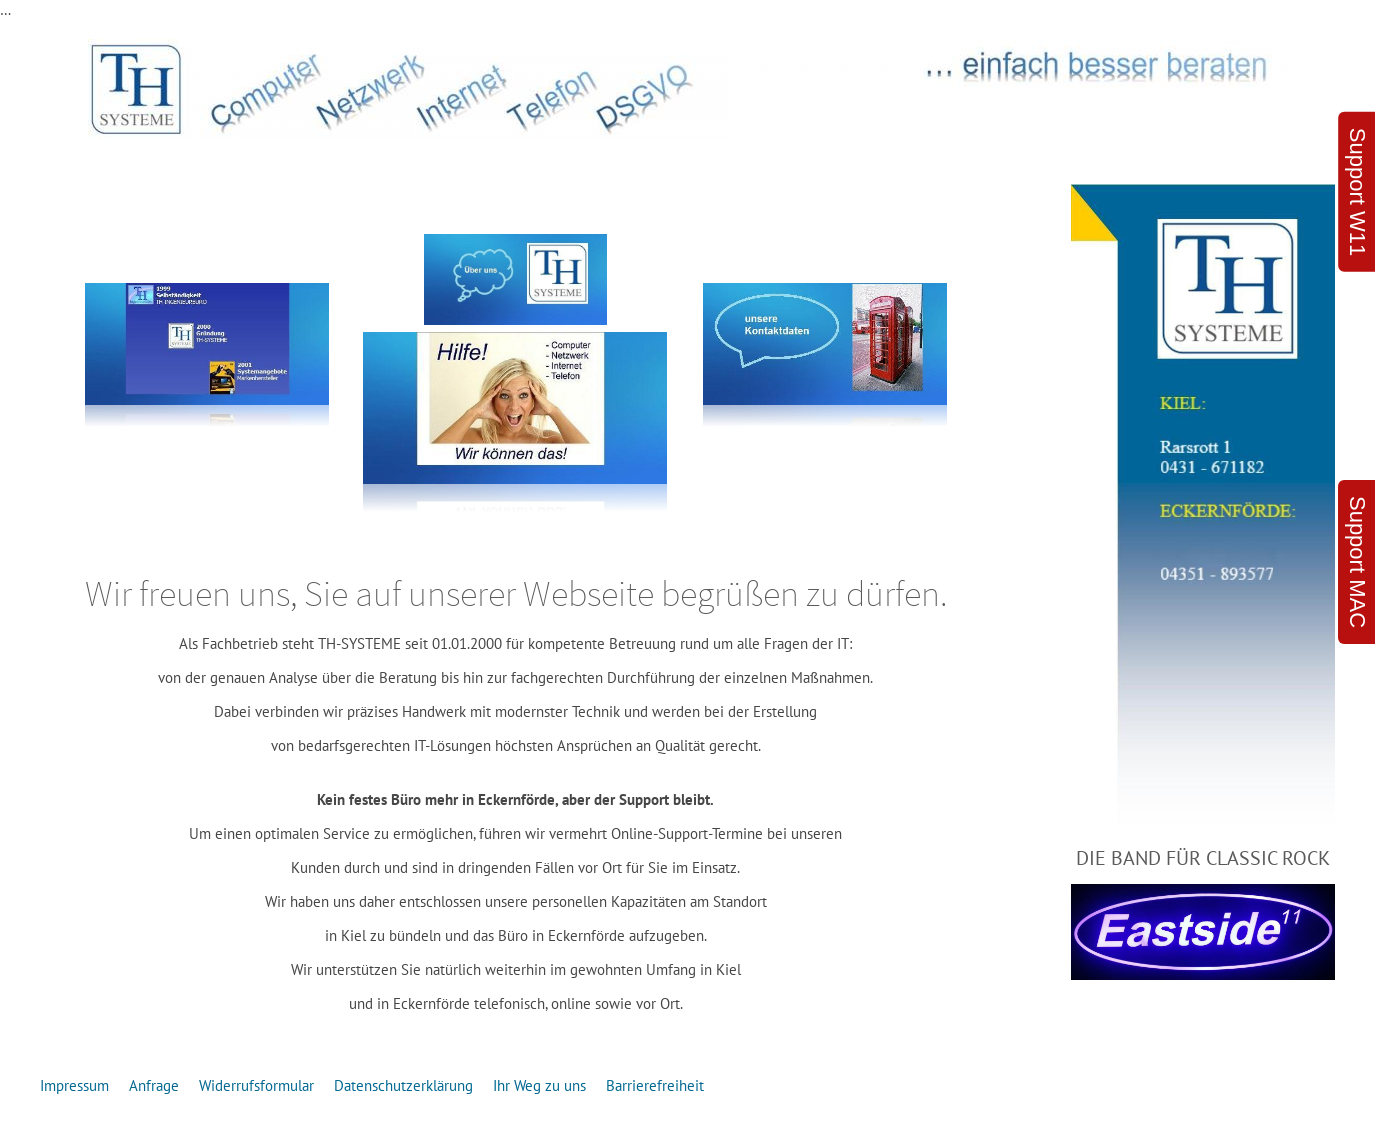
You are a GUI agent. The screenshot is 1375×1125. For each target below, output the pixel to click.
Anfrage (154, 1085)
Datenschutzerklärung (403, 1085)
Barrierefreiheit (655, 1085)
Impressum (74, 1085)
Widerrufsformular (256, 1085)
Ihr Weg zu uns (539, 1085)
